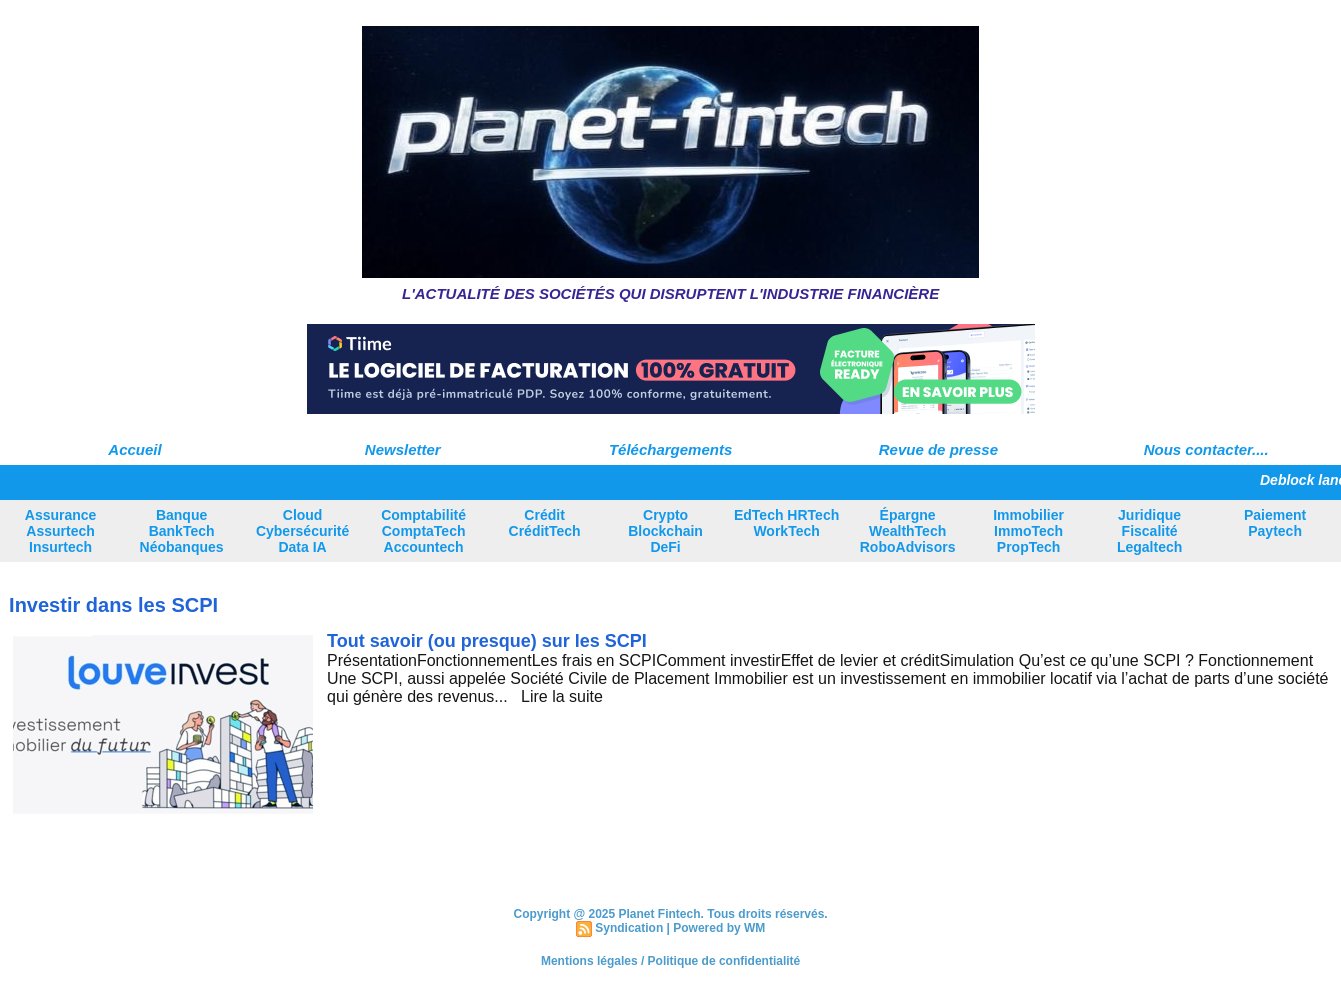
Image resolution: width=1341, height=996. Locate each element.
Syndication (629, 928)
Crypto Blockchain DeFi (665, 531)
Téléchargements (670, 449)
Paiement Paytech (1275, 523)
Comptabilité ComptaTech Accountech (423, 531)
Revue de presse (938, 449)
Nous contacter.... (1206, 449)
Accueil (134, 449)
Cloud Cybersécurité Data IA (302, 531)
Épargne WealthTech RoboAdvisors (908, 531)
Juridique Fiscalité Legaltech (1149, 531)
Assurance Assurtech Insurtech (61, 531)
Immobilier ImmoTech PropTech (1028, 531)
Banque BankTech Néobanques (182, 531)
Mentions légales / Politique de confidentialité (670, 961)
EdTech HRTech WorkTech (786, 523)
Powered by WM (719, 928)
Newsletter (403, 449)
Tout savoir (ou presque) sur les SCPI (487, 641)
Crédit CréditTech (545, 523)
